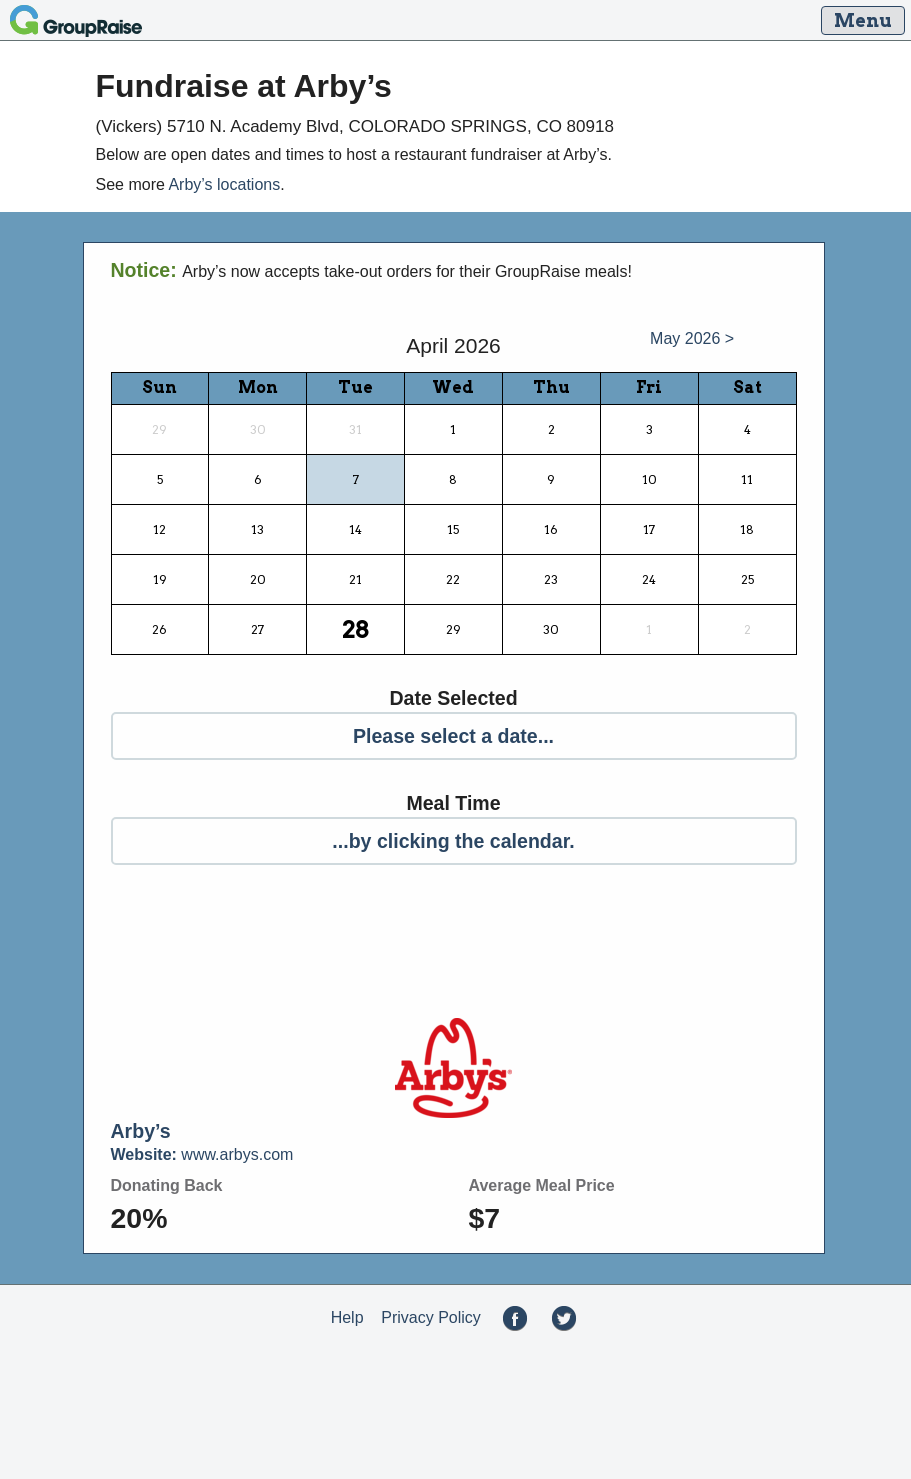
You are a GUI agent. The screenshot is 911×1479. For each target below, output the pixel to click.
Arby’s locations (224, 184)
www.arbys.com (202, 1154)
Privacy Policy (431, 1317)
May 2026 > (692, 338)
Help (347, 1317)
